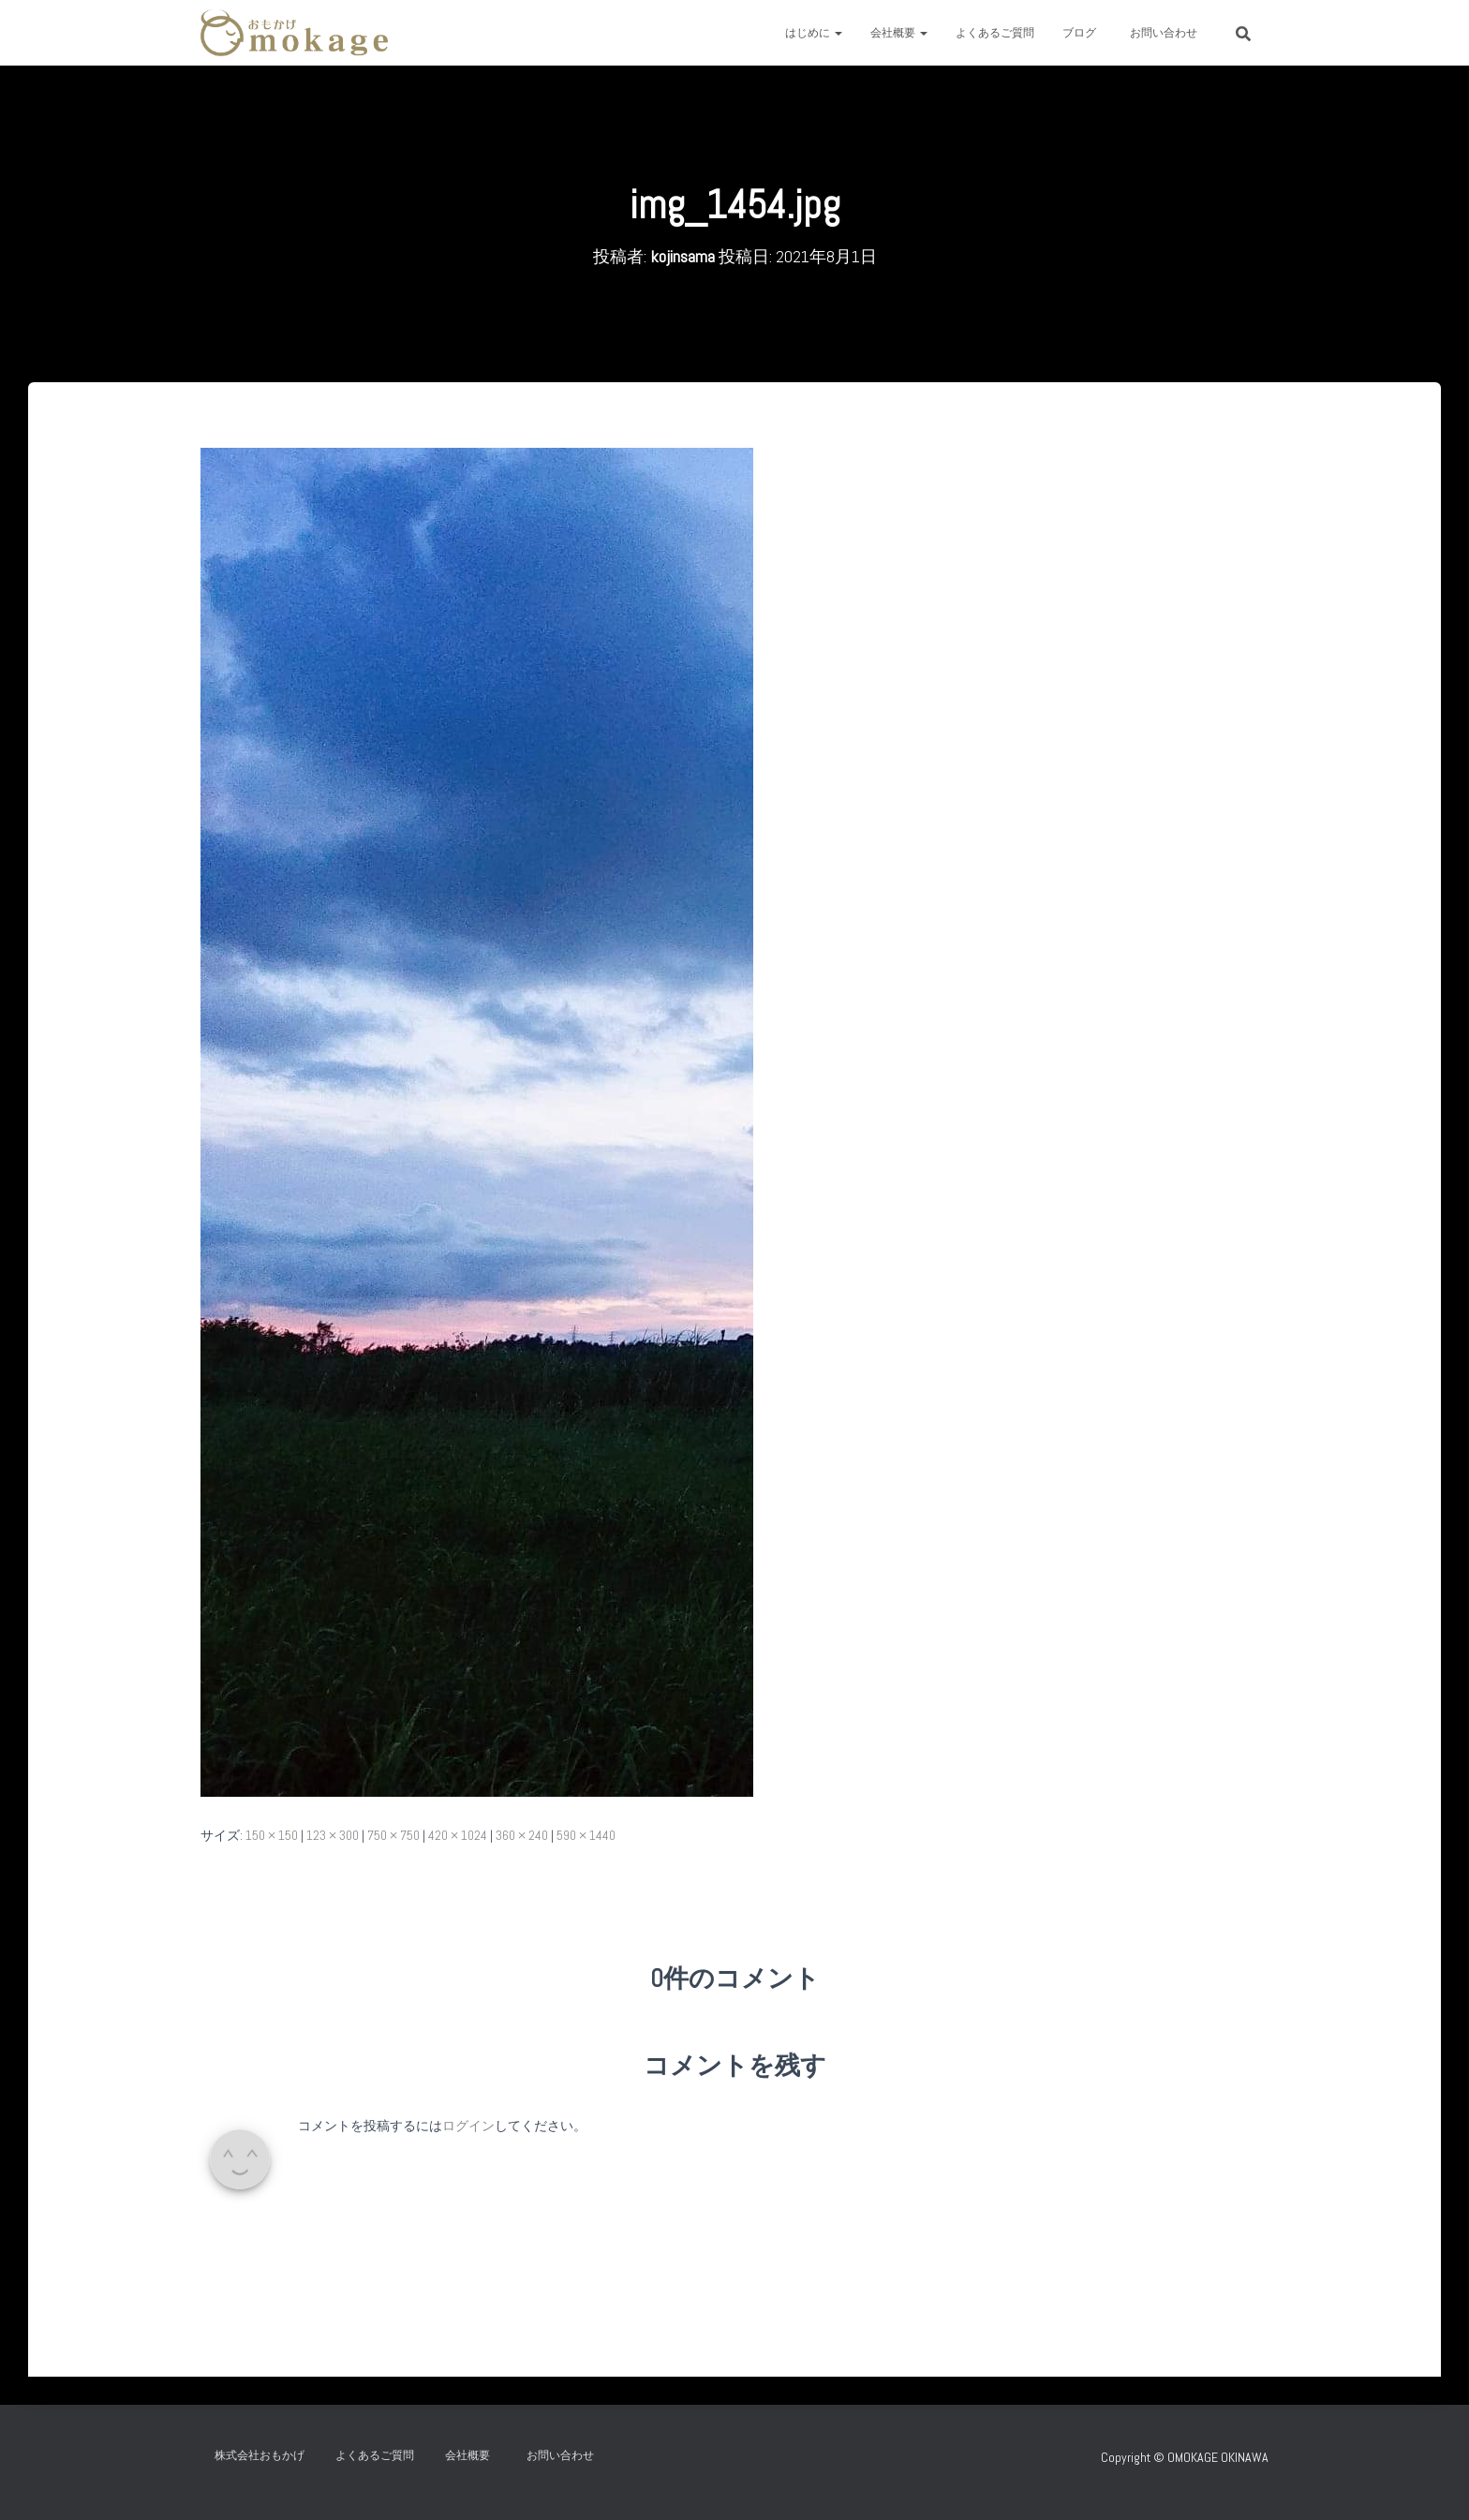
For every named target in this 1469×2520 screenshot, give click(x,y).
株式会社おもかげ (259, 2455)
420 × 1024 (457, 1835)
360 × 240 (522, 1835)
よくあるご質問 (995, 32)
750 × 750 (393, 1835)
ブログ (1079, 32)
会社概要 (898, 32)
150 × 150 (271, 1835)
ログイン (468, 2125)
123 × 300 (332, 1835)
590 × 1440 (586, 1835)
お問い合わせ (1169, 32)
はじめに (813, 32)
